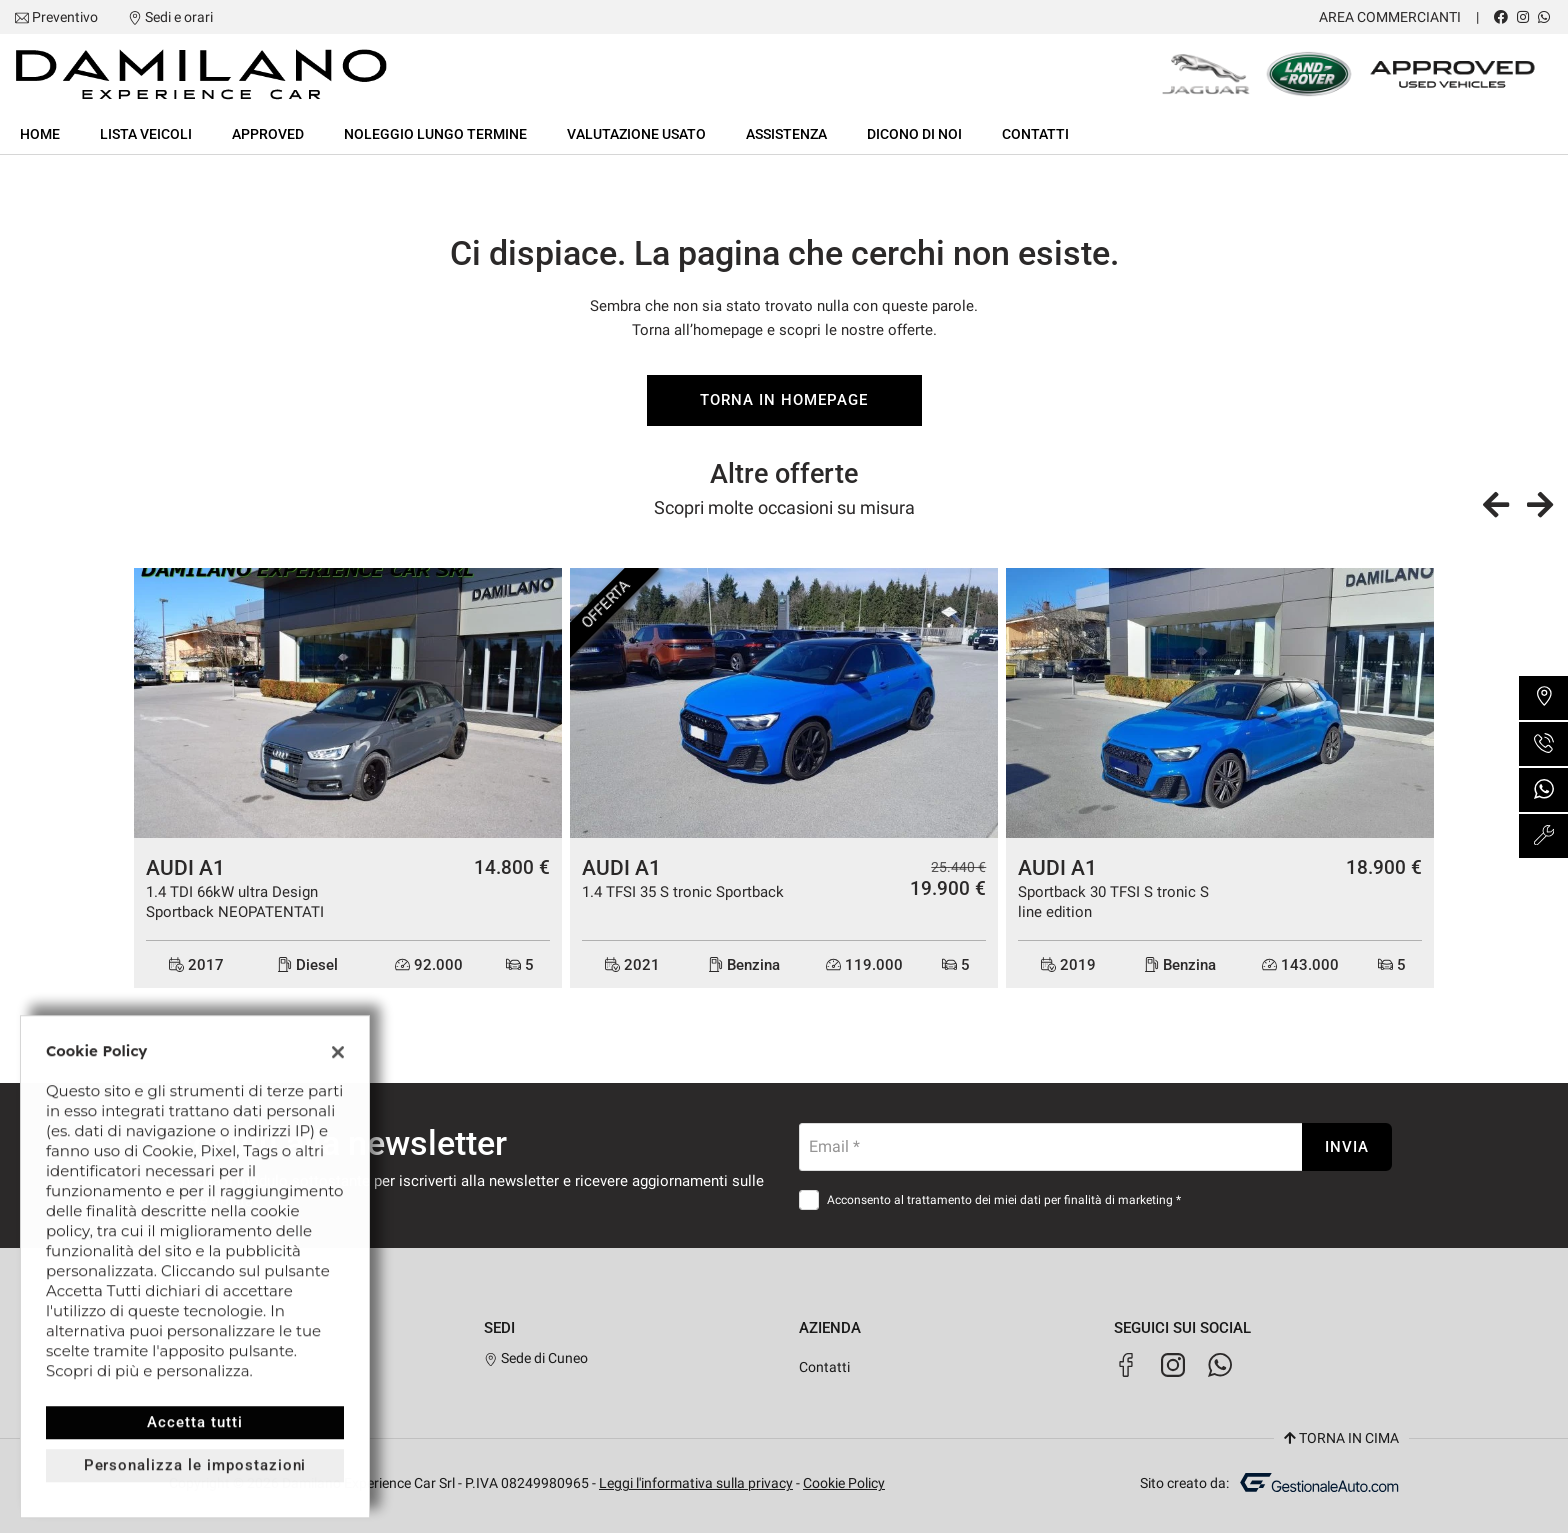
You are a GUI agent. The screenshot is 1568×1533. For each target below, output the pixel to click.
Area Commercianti (1390, 17)
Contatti (1035, 134)
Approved (268, 134)
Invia (1347, 1147)
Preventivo (65, 17)
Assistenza (786, 134)
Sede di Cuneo (536, 1358)
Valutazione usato (636, 134)
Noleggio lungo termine (435, 134)
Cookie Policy (844, 1483)
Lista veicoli (146, 134)
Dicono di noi (914, 134)
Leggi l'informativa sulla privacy (696, 1483)
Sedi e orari (179, 17)
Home (40, 134)
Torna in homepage (783, 400)
